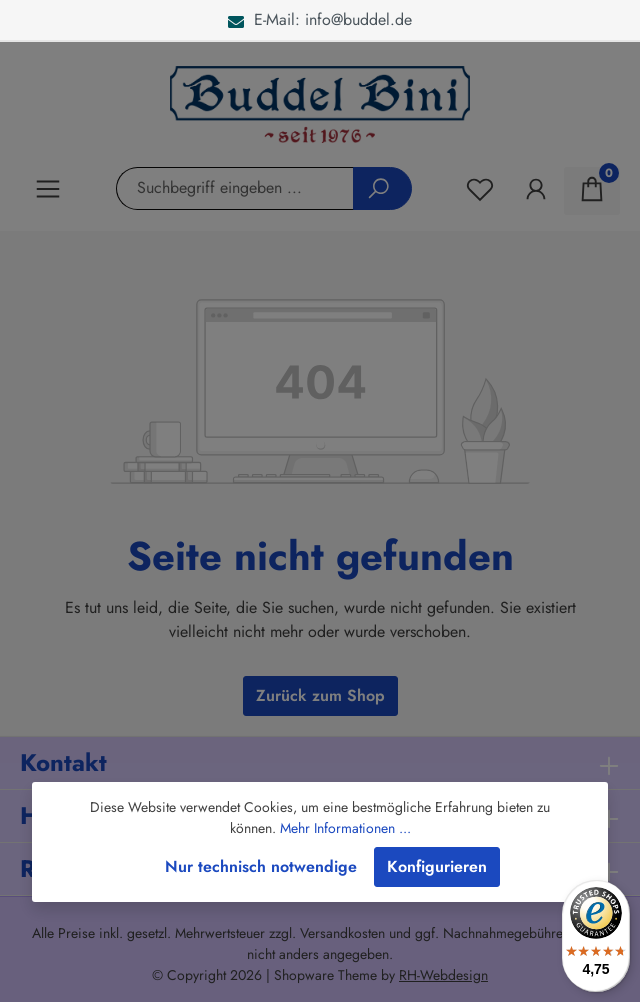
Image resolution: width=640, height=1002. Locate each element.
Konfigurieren (437, 866)
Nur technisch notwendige (261, 866)
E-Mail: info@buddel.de (320, 19)
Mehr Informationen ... (345, 828)
